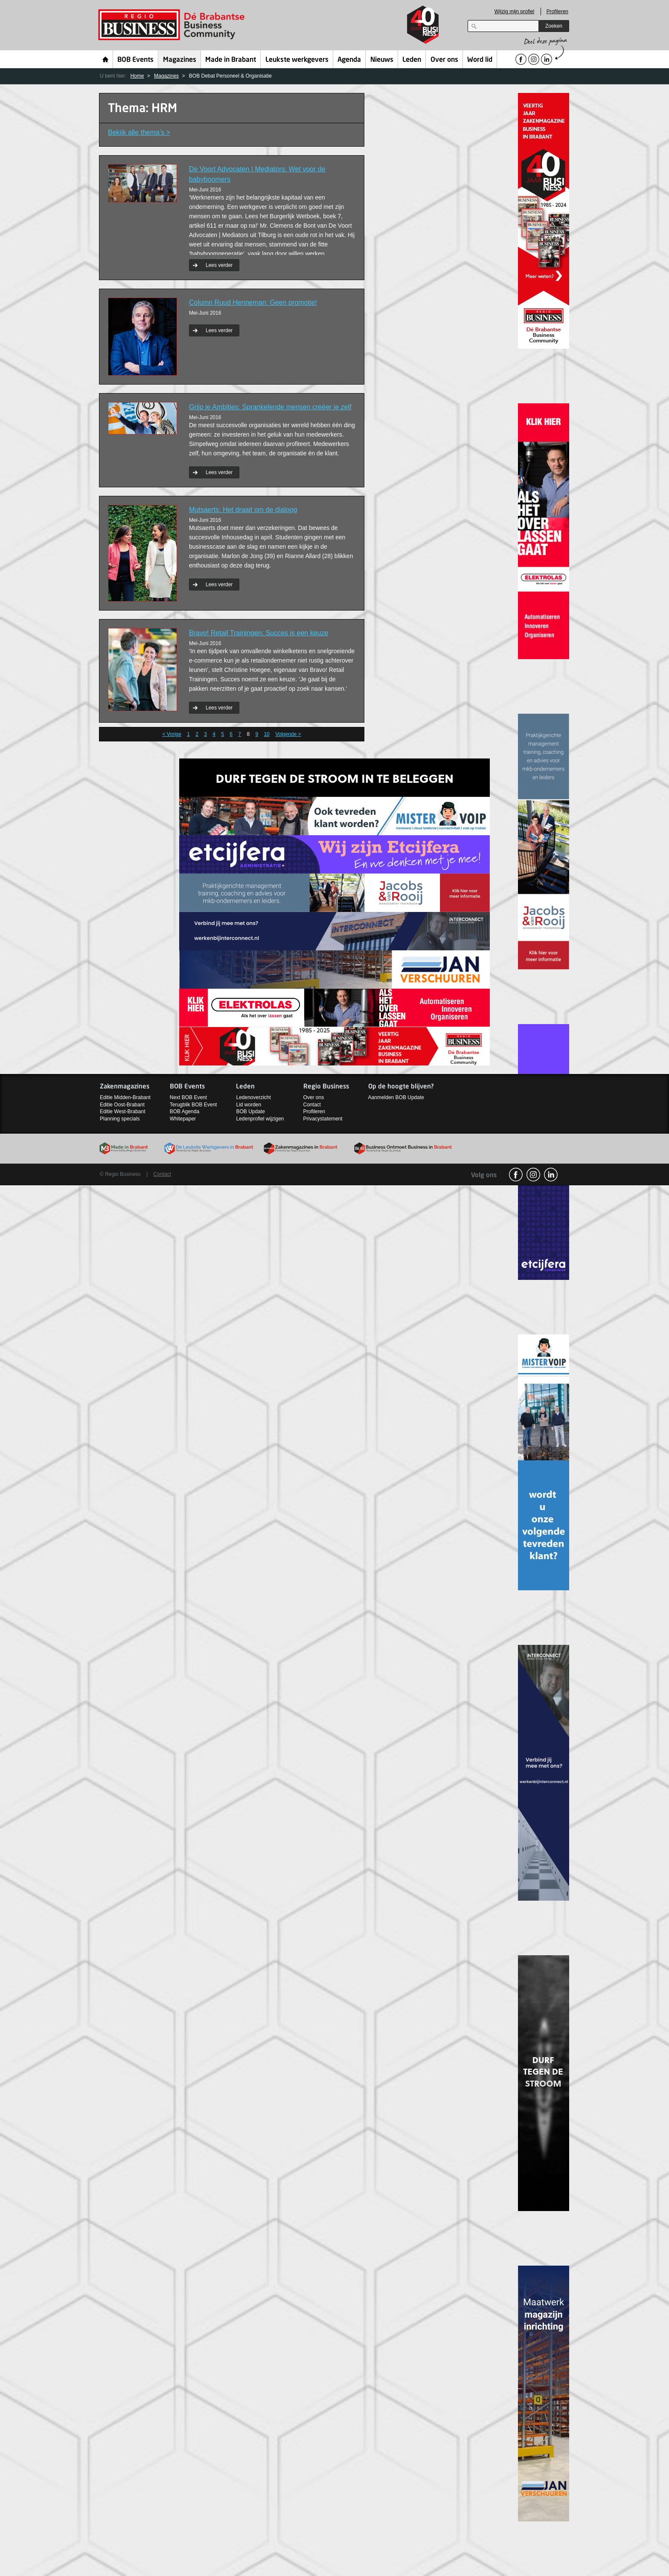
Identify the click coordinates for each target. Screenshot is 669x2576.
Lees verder (219, 265)
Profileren (557, 11)
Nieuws (381, 60)
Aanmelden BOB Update (396, 1097)
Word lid (479, 60)
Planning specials (120, 1119)
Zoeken (553, 26)
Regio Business (173, 25)
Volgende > (288, 734)
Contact (312, 1105)
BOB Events (135, 60)
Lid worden (248, 1105)
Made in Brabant (230, 60)
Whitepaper (183, 1119)
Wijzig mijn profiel (514, 11)
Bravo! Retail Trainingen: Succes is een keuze (258, 633)
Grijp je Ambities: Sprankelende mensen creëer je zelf (270, 407)
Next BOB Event (188, 1097)
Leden (411, 60)
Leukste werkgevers (297, 60)
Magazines (179, 60)
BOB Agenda (184, 1111)
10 (266, 734)
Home (105, 59)
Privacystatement (323, 1119)
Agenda (349, 60)
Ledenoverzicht (253, 1097)
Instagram (533, 1174)
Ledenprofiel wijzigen (260, 1119)
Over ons (444, 60)
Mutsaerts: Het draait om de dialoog (243, 509)
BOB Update (250, 1111)
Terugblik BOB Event (193, 1105)
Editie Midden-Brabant (125, 1097)
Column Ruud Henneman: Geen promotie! (253, 302)
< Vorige (171, 734)
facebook (516, 1174)
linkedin (551, 1174)
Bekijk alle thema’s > (139, 132)
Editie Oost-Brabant (122, 1105)
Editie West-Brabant (122, 1111)
